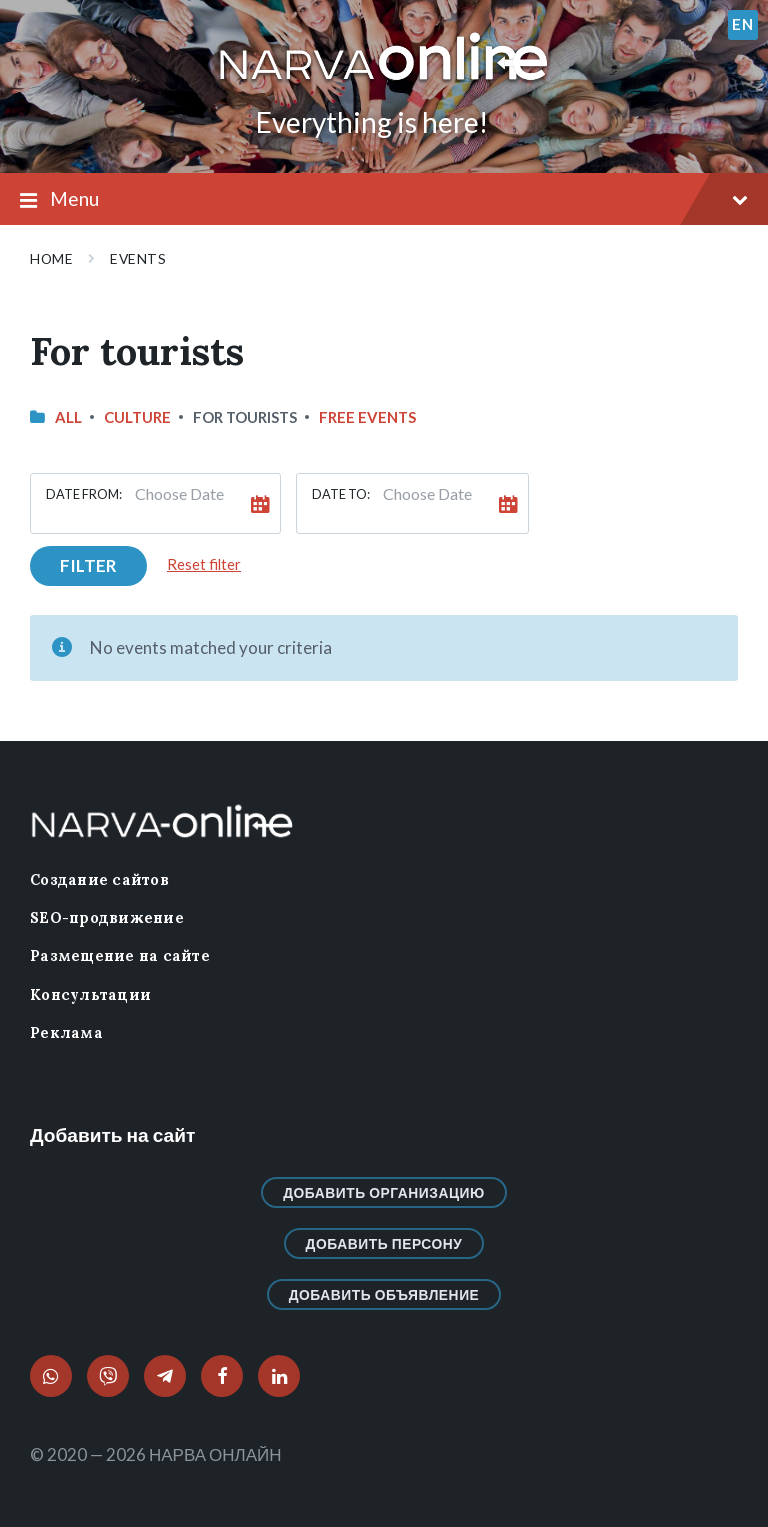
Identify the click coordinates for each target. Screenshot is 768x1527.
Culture (137, 417)
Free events (367, 417)
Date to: (341, 494)
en (742, 24)
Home (51, 258)
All (68, 417)
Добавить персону (384, 1243)
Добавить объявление (384, 1294)
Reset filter (204, 564)
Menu (384, 200)
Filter (88, 565)
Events (138, 258)
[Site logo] (384, 81)
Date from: (84, 494)
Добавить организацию (384, 1192)
